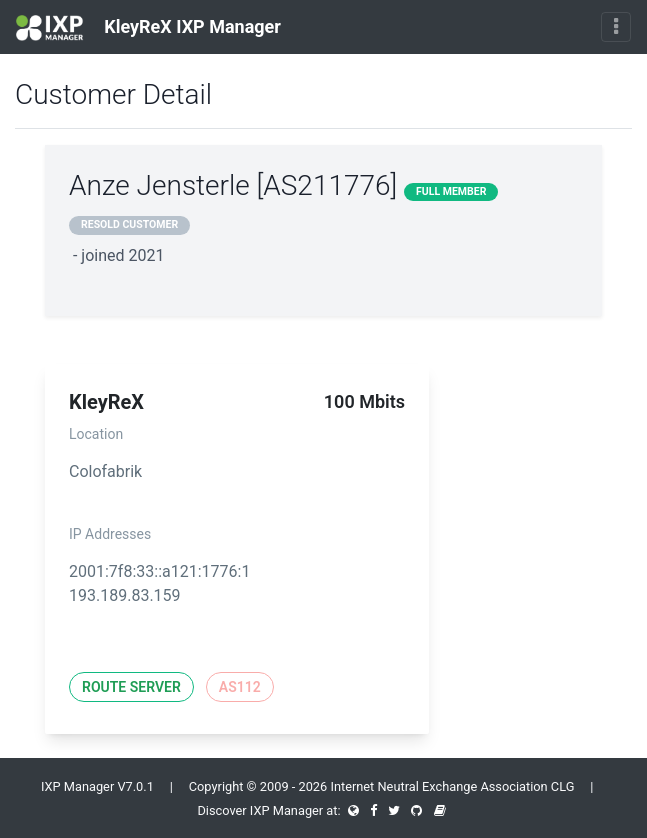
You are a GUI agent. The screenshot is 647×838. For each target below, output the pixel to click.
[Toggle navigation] (616, 27)
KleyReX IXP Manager (148, 28)
